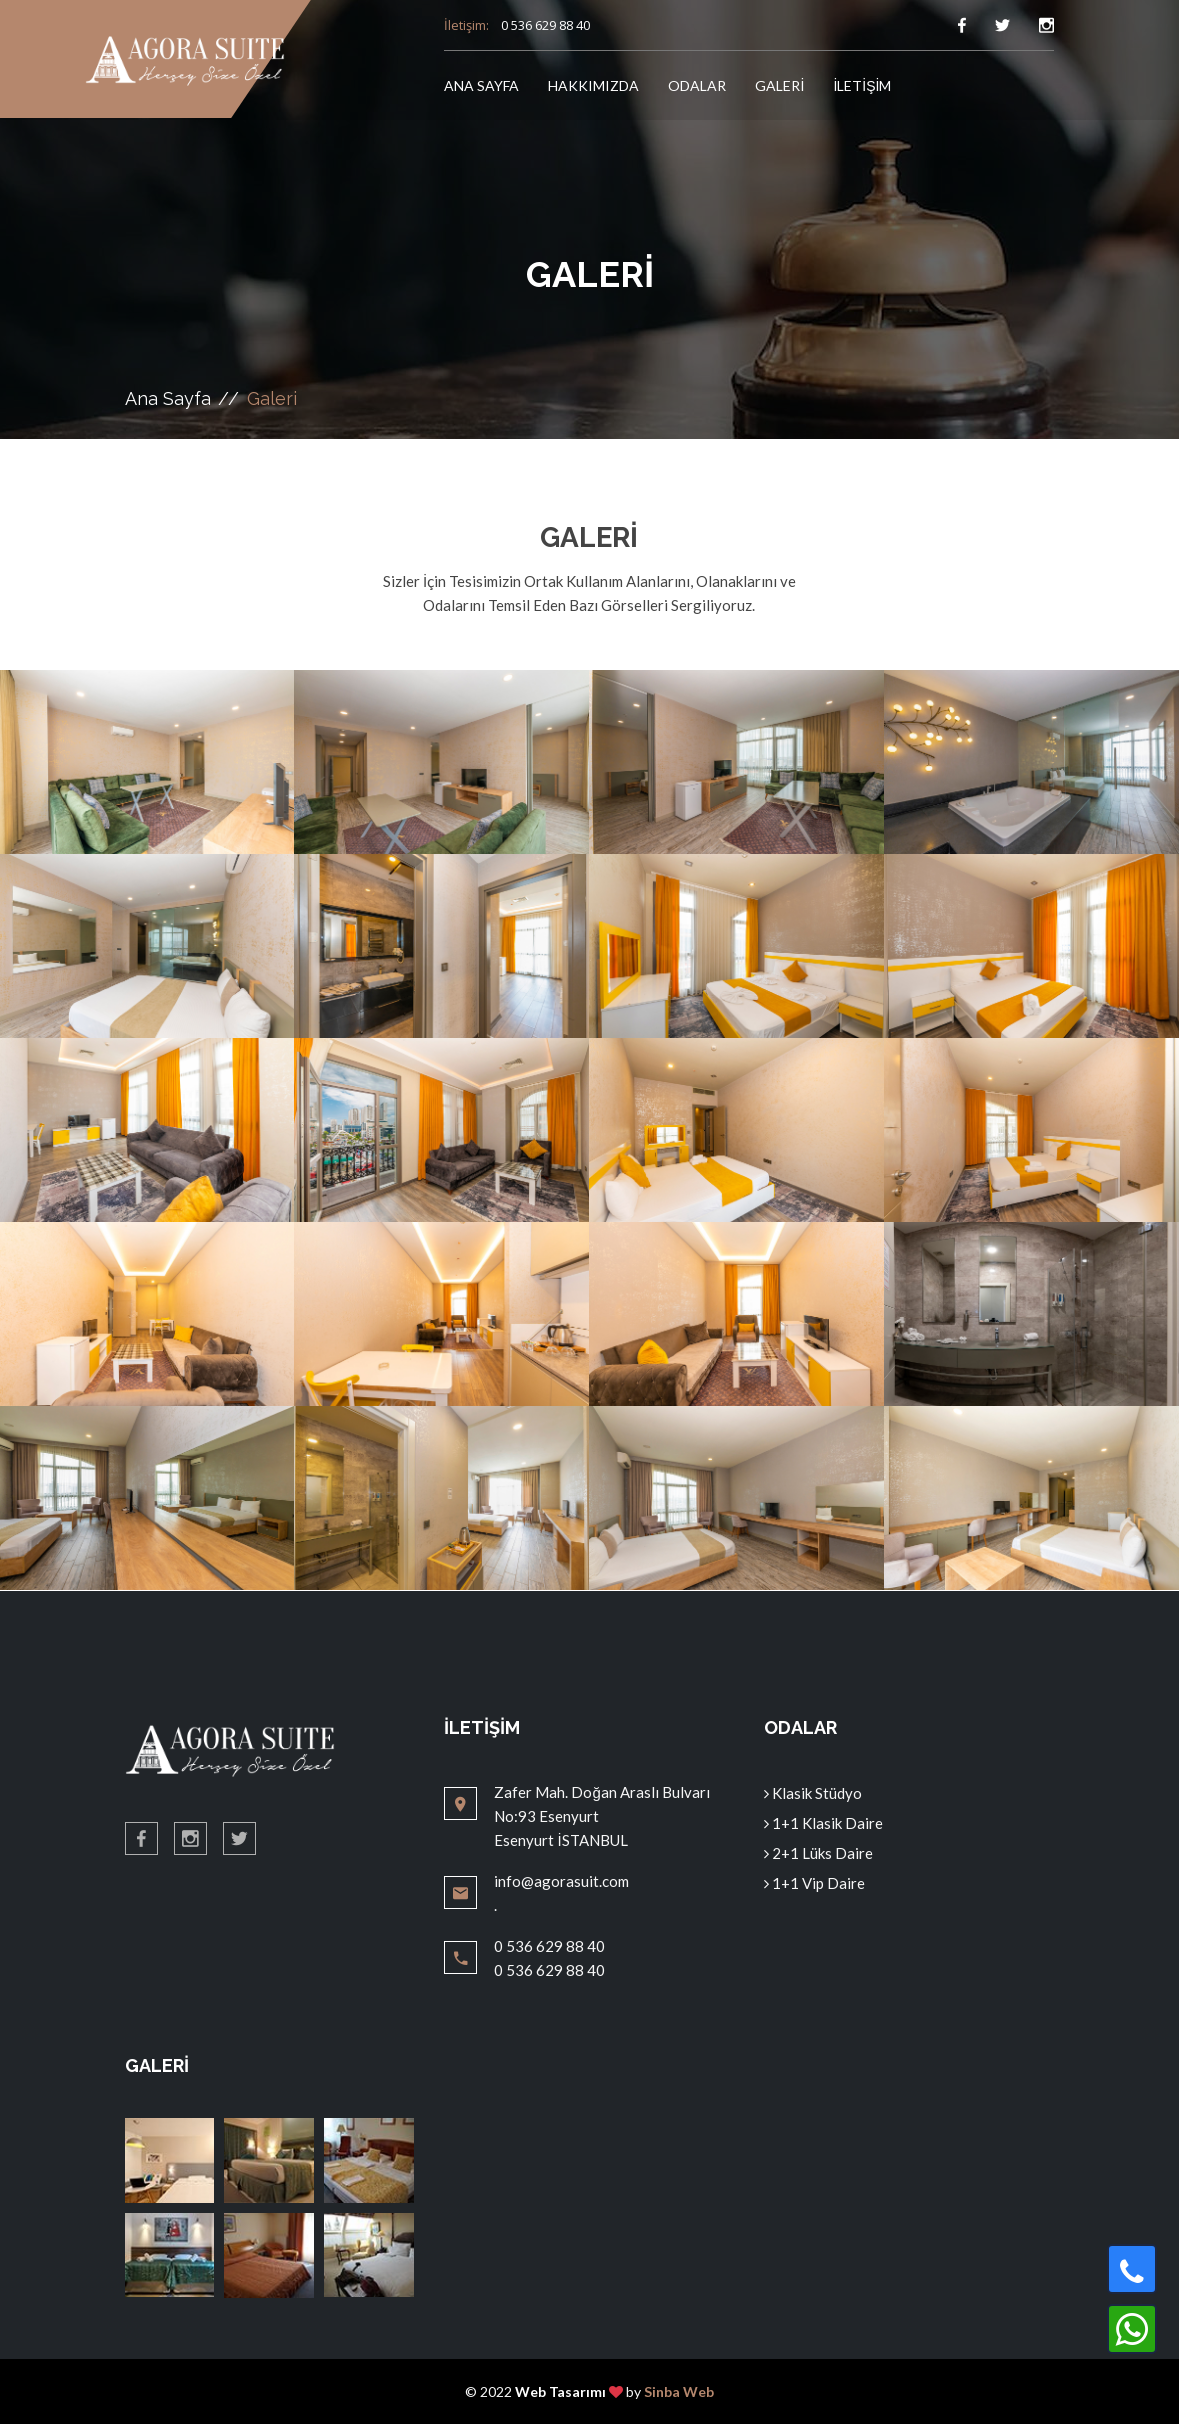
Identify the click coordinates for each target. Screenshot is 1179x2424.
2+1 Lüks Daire (818, 1853)
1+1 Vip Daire (814, 1883)
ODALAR (697, 85)
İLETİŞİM (862, 85)
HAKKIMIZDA (593, 85)
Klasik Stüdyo (813, 1793)
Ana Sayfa (168, 398)
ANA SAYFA (481, 85)
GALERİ (779, 85)
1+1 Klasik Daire (823, 1823)
